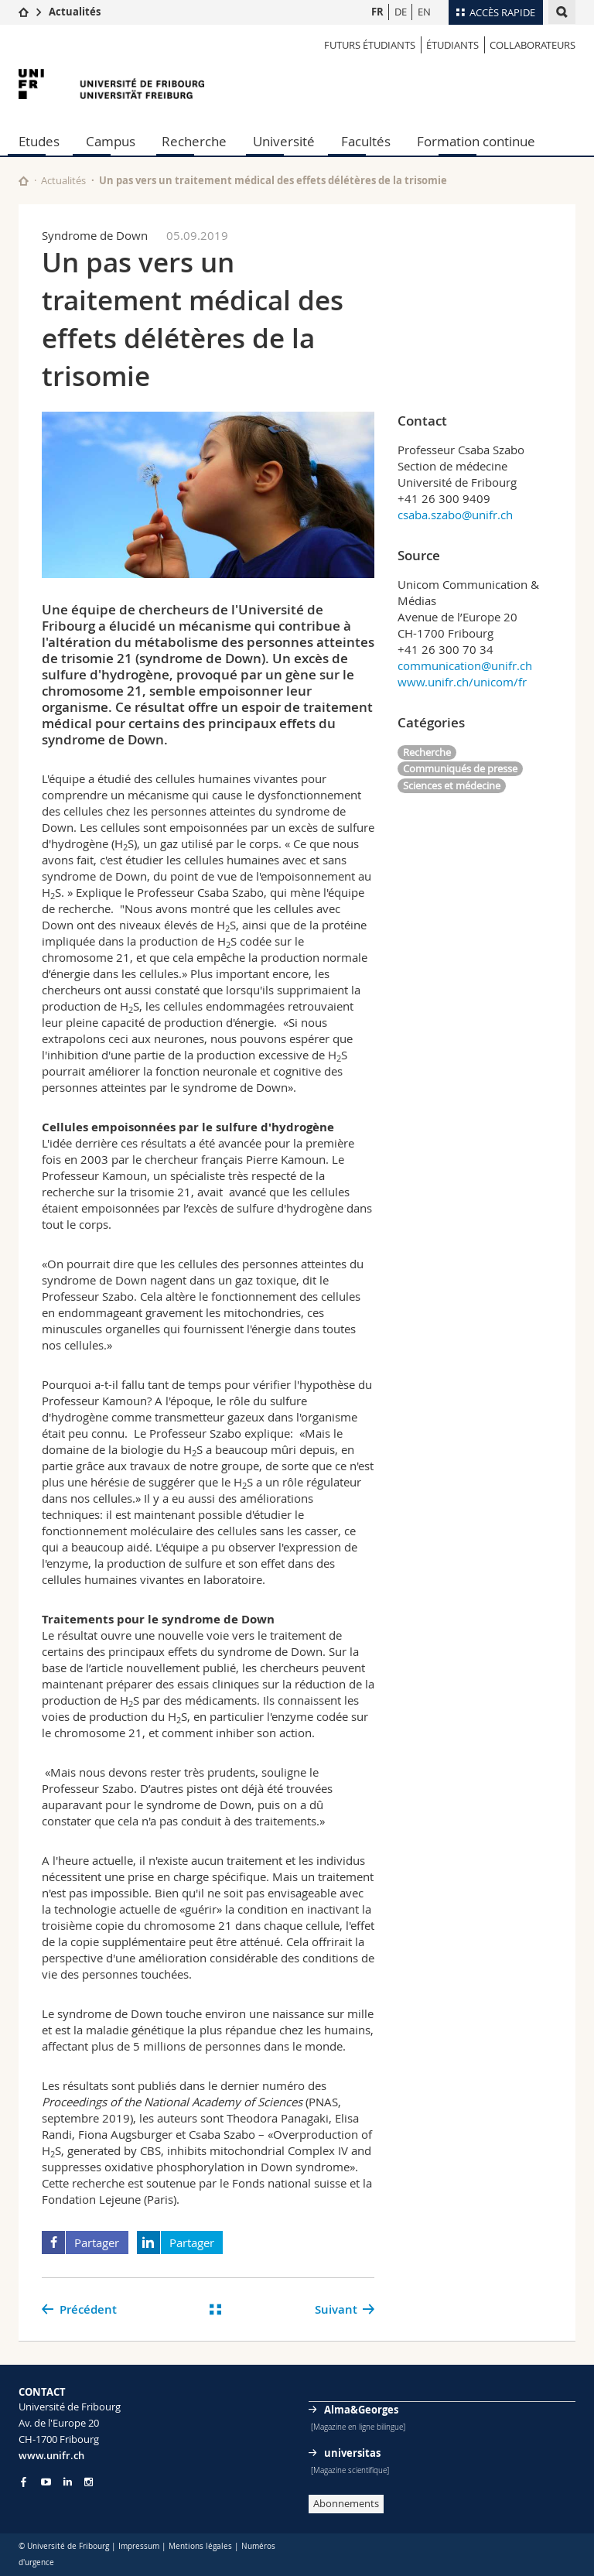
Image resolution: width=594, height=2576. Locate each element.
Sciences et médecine (451, 785)
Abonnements (346, 2503)
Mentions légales (200, 2546)
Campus (110, 141)
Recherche (194, 141)
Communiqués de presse (460, 768)
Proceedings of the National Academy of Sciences (172, 2101)
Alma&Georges (361, 2410)
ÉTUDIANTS (452, 45)
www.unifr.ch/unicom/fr (462, 681)
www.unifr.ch (51, 2455)
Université (284, 141)
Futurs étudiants (369, 45)
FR (377, 12)
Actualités (75, 12)
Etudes (39, 141)
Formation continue (476, 141)
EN (424, 12)
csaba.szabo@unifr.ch (455, 514)
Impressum (138, 2546)
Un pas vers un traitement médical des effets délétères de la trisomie (273, 180)
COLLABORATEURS (532, 45)
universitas (352, 2453)
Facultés (366, 141)
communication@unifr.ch (465, 665)
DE (400, 12)
